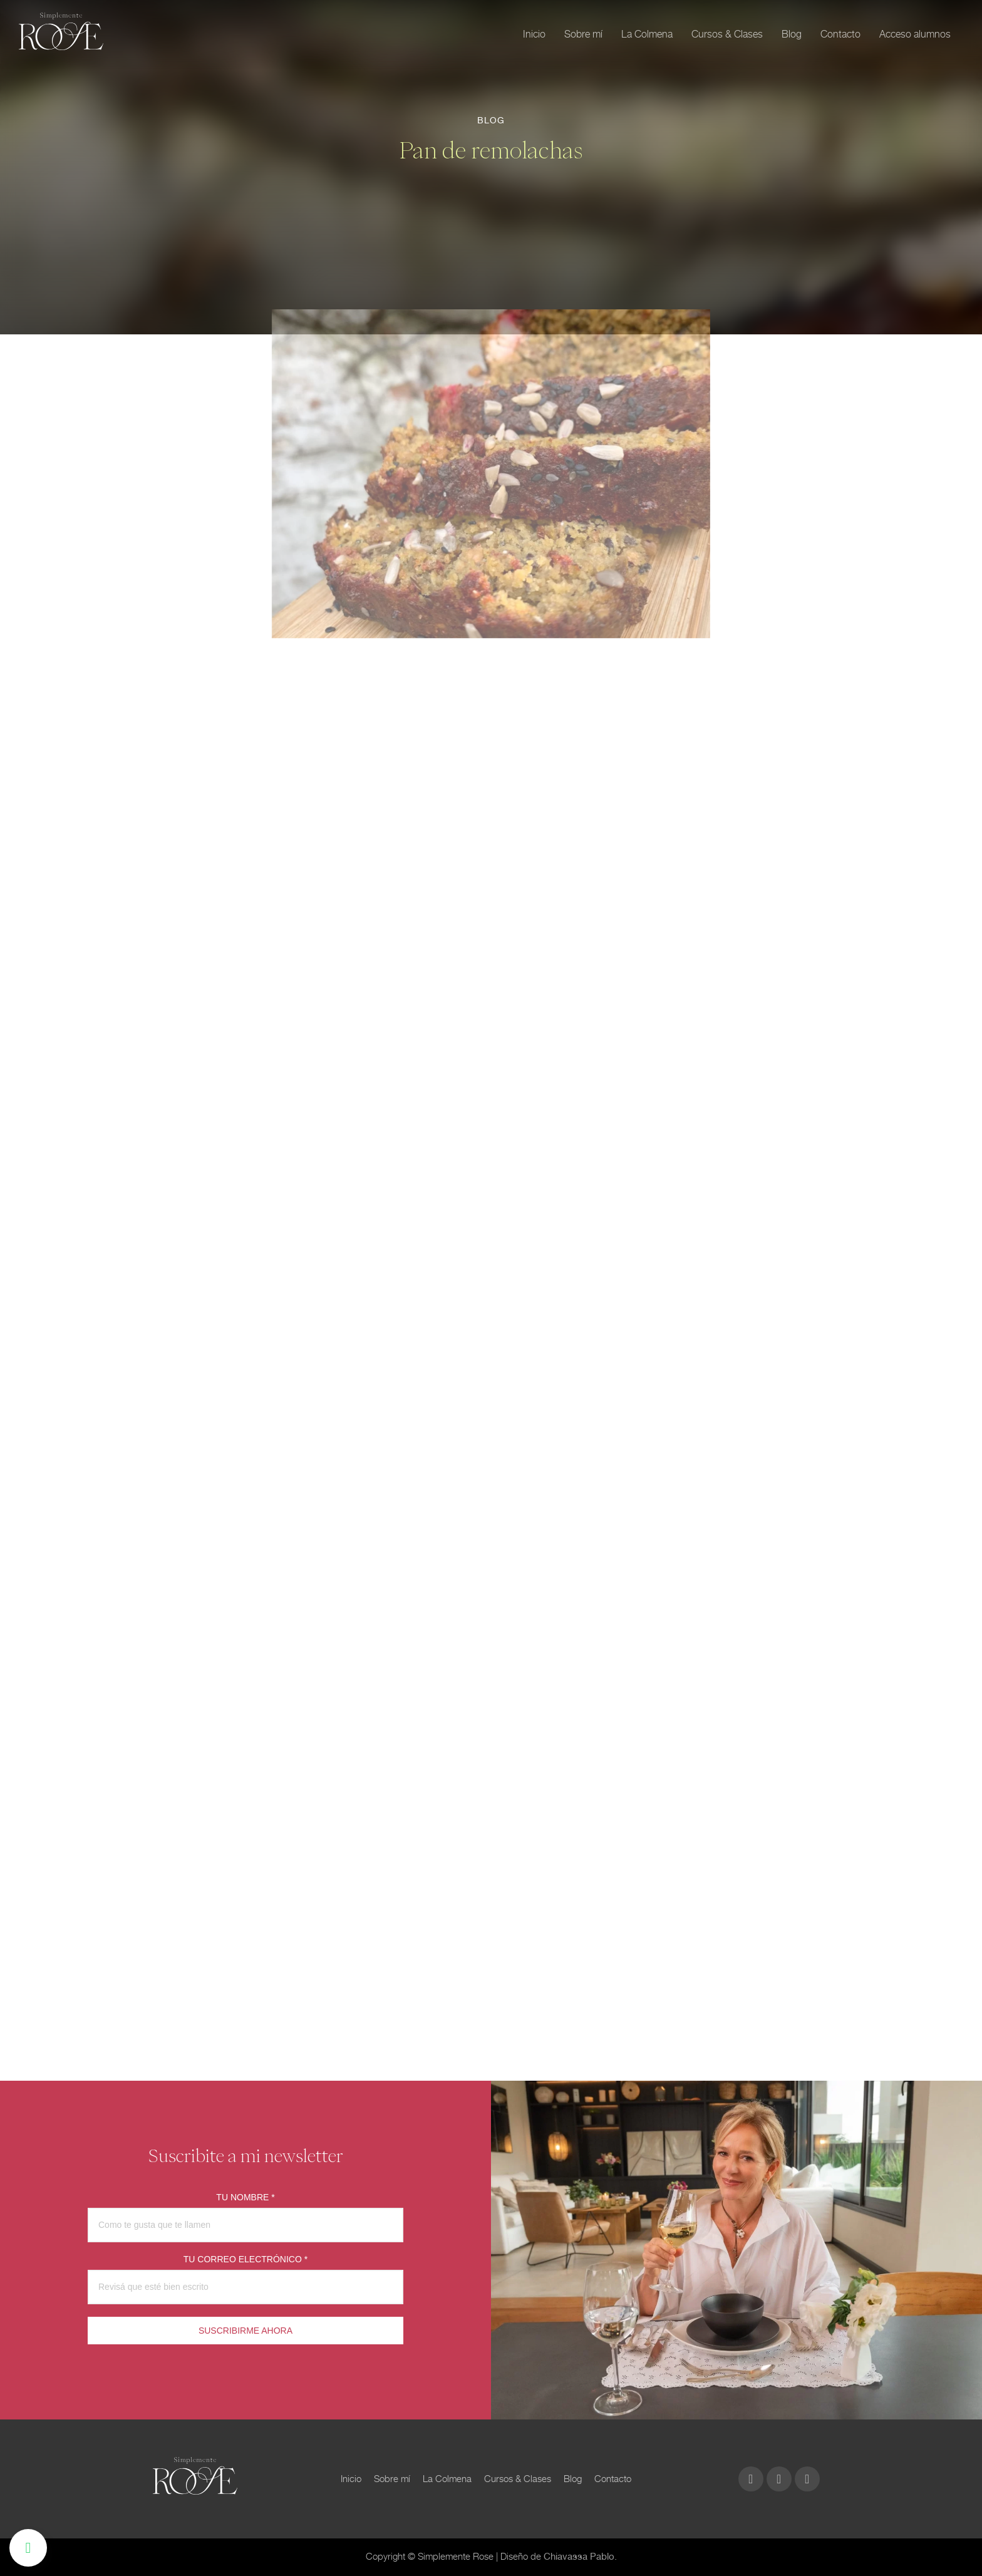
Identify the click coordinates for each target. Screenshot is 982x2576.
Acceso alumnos (915, 34)
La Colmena (647, 34)
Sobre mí (583, 34)
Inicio (534, 34)
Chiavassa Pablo (579, 2556)
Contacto (840, 34)
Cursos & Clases (727, 34)
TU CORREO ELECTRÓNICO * (245, 2259)
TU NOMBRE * (245, 2197)
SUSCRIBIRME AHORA (245, 2331)
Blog (792, 34)
